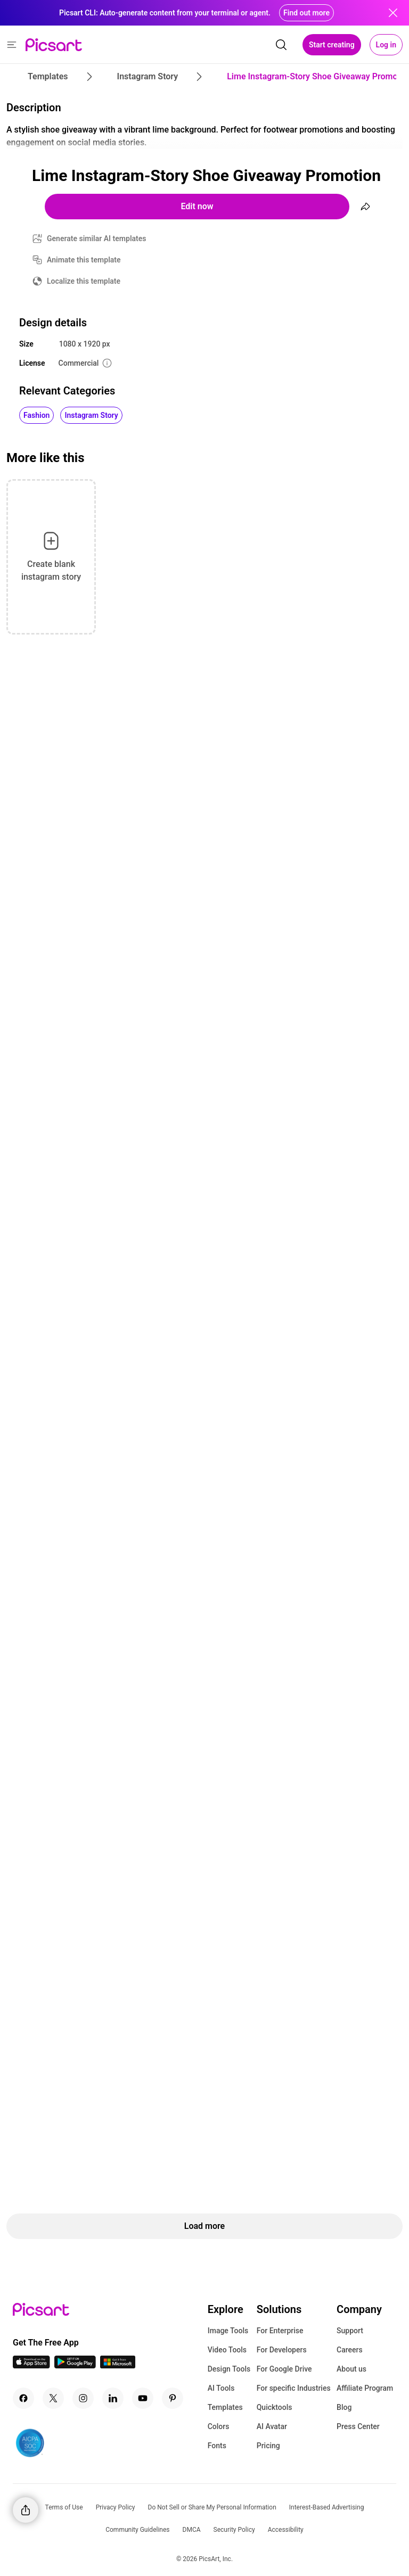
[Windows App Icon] (117, 2365)
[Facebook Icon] (23, 2398)
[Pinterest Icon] (172, 2398)
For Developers (282, 2349)
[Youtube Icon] (142, 2398)
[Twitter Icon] (53, 2398)
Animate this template (84, 260)
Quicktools (274, 2407)
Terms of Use (64, 2507)
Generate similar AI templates (96, 238)
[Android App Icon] (75, 2365)
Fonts (217, 2445)
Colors (219, 2426)
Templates (225, 2407)
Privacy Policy (115, 2507)
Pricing (268, 2445)
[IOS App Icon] (31, 2365)
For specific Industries (294, 2388)
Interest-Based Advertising (326, 2507)
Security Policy (234, 2529)
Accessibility (286, 2529)
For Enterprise (280, 2330)
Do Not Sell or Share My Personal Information (212, 2507)
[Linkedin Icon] (113, 2398)
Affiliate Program (365, 2388)
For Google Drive (284, 2369)
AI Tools (221, 2388)
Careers (350, 2349)
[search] (281, 44)
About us (351, 2369)
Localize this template (83, 281)
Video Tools (227, 2349)
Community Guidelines (137, 2529)
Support (350, 2330)
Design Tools (229, 2369)
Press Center (358, 2426)
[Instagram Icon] (83, 2398)
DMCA (192, 2529)
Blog (344, 2407)
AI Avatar (272, 2426)
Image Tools (228, 2330)
